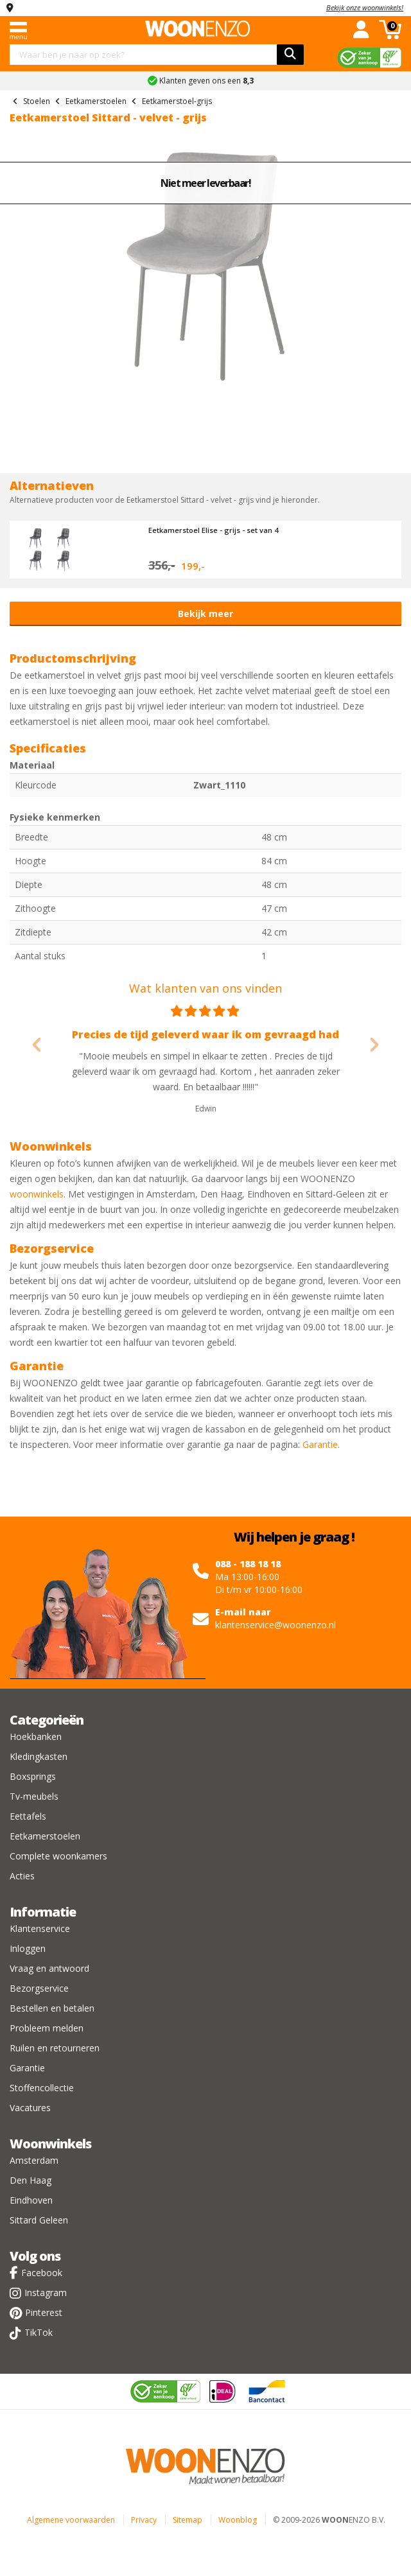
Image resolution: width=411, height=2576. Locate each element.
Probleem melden (46, 2028)
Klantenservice (40, 1928)
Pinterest (43, 2312)
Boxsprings (33, 1776)
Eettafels (28, 1816)
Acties (22, 1876)
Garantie (320, 1444)
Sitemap (187, 2519)
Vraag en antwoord (49, 1968)
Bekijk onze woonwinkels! (364, 7)
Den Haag (30, 2180)
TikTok (38, 2332)
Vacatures (30, 2108)
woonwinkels (37, 1194)
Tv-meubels (34, 1796)
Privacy (144, 2519)
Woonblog (237, 2519)
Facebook (41, 2273)
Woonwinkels (50, 2143)
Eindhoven (31, 2200)
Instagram (45, 2292)
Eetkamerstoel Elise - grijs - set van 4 (213, 530)
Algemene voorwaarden (71, 2519)
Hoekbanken (36, 1736)
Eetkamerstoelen (45, 1836)
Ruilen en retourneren (55, 2048)
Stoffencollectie (42, 2088)
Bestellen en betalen (52, 2008)
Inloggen (28, 1948)
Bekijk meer (205, 613)
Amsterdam (34, 2160)
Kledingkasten (38, 1756)
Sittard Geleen (39, 2220)
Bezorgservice (39, 1988)
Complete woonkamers (58, 1856)
